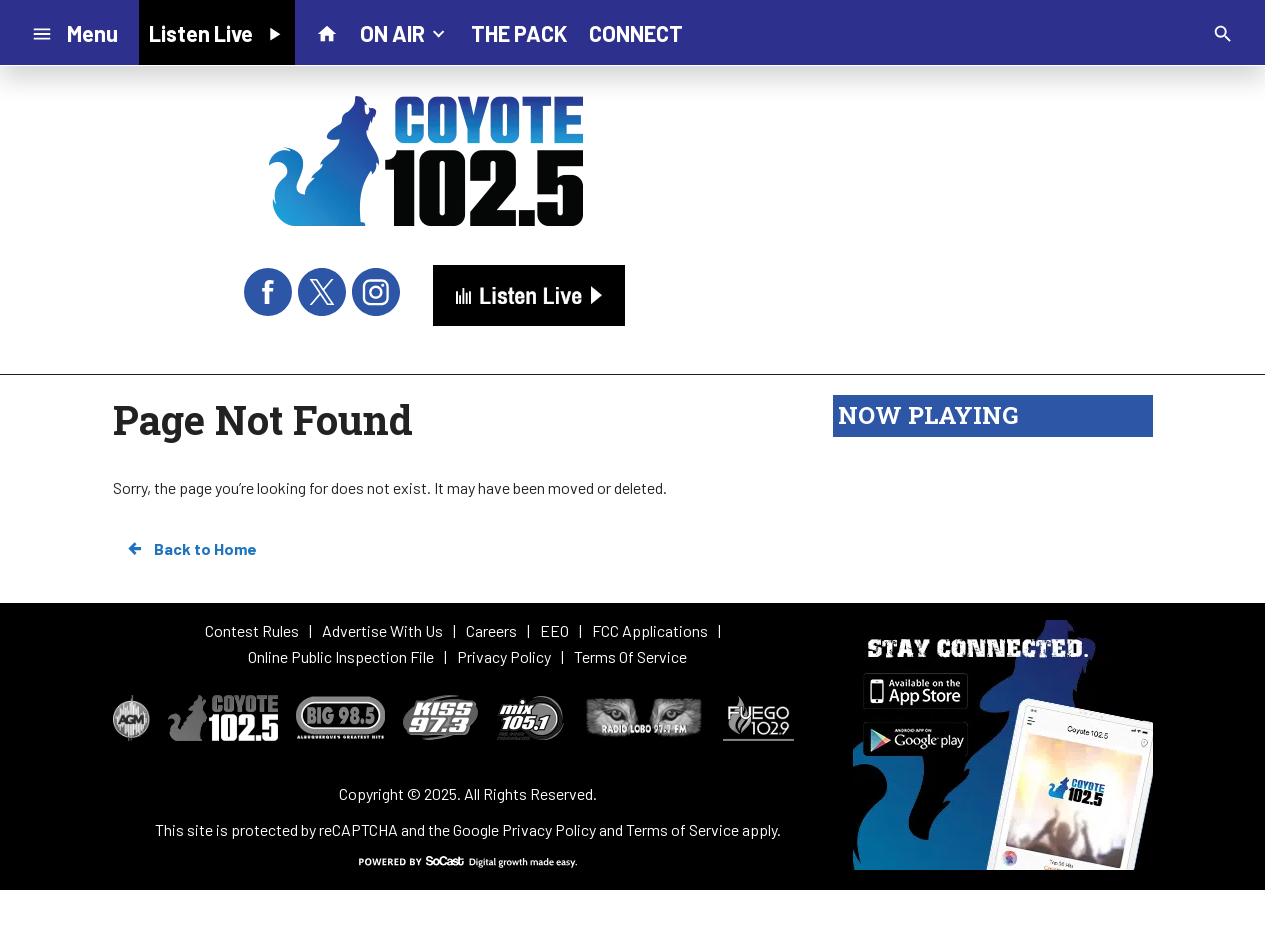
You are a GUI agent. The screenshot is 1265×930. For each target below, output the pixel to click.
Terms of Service (682, 829)
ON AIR (404, 32)
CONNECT (636, 33)
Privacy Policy (549, 829)
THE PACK (519, 33)
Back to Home (191, 549)
